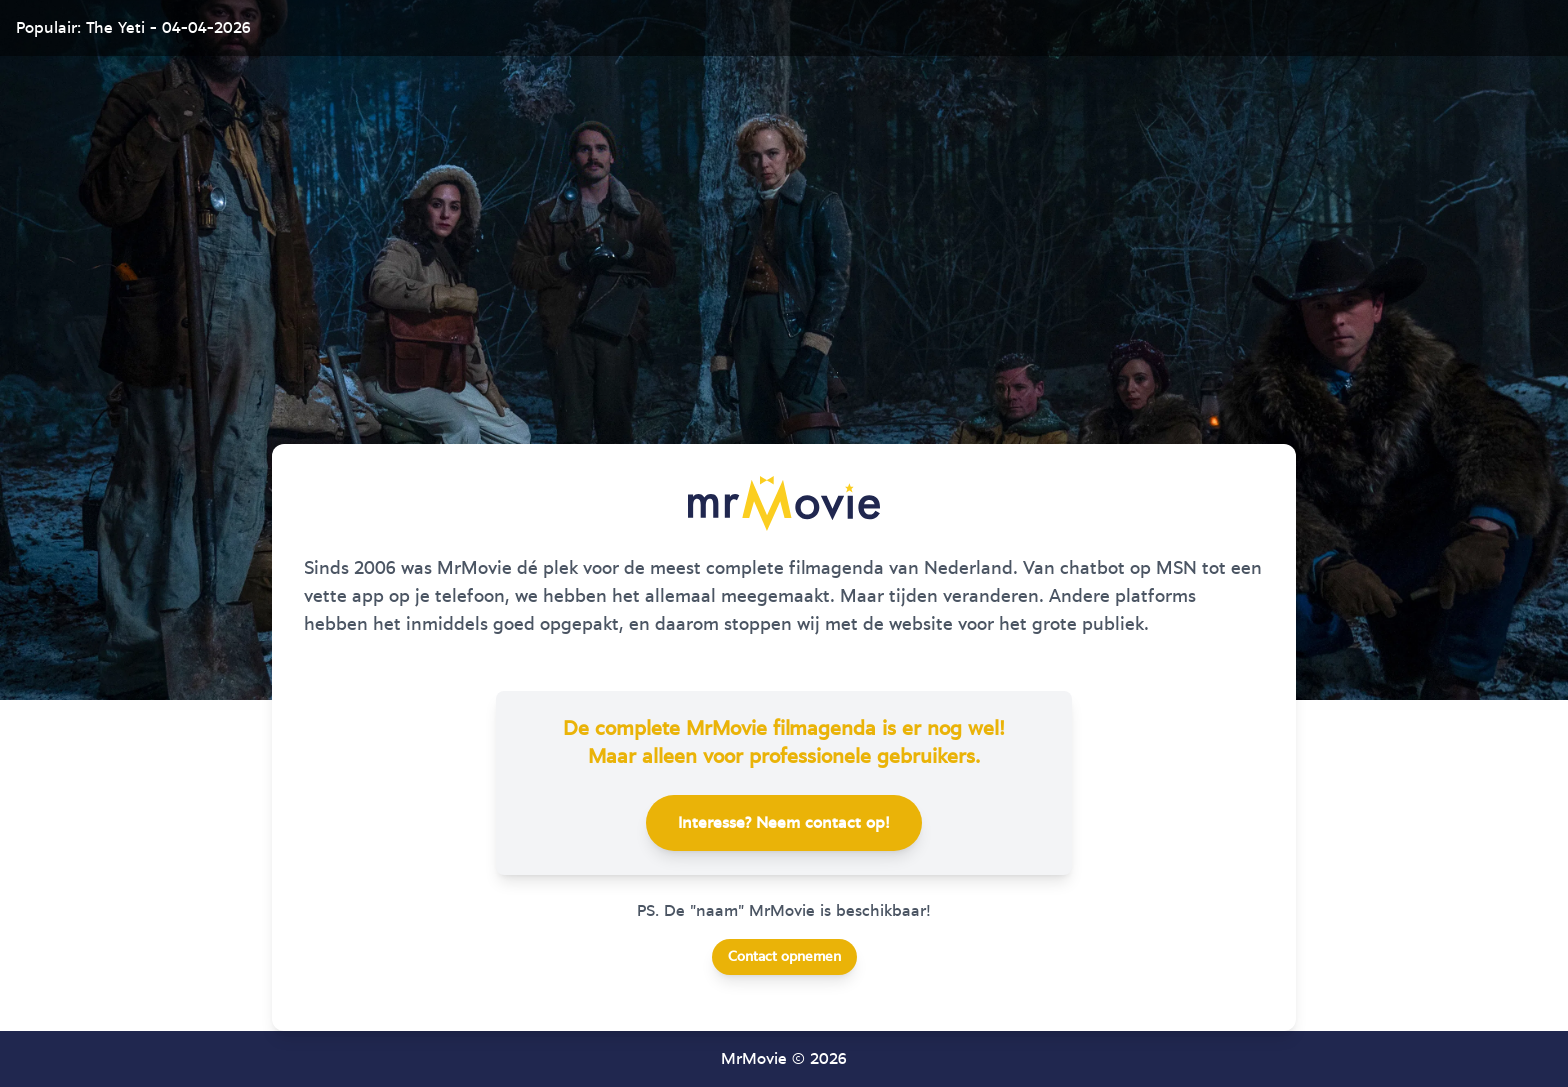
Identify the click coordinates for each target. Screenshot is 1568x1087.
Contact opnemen (784, 957)
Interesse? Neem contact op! (784, 823)
